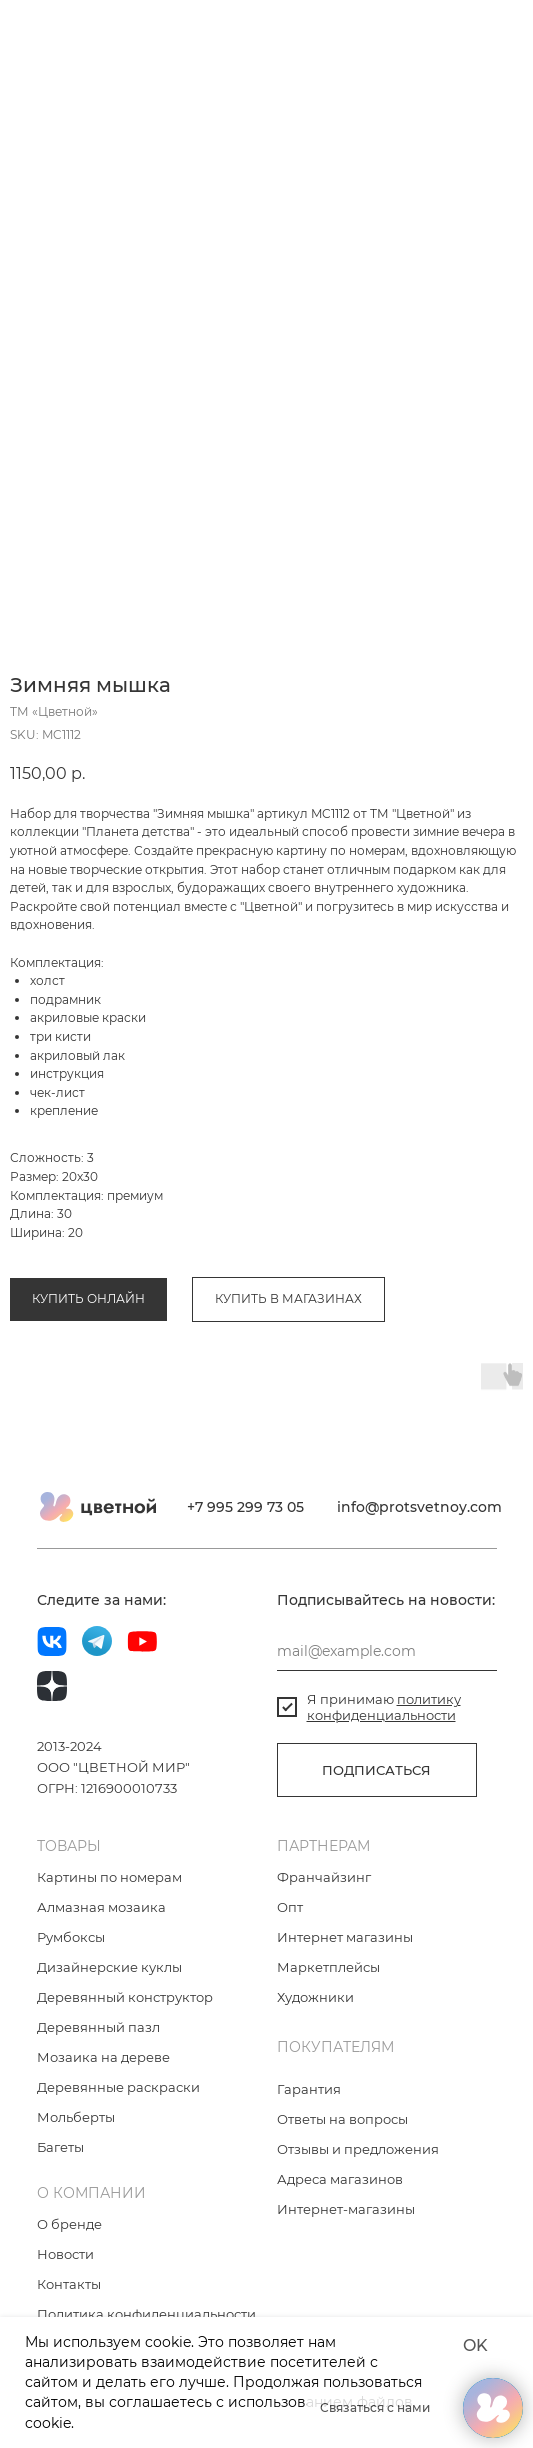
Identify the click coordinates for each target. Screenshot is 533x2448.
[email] (387, 1651)
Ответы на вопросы (342, 2119)
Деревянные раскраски (118, 2087)
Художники (315, 1997)
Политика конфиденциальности (146, 2314)
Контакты (69, 2284)
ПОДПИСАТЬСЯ (376, 1770)
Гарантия (309, 2089)
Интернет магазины (345, 1937)
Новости (65, 2254)
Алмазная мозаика (101, 1907)
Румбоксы (71, 1937)
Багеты (60, 2147)
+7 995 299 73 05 (245, 1507)
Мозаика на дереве (103, 2057)
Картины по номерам (109, 1877)
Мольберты (76, 2117)
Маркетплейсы (328, 1967)
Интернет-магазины (346, 2209)
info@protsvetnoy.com (419, 1507)
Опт (290, 1907)
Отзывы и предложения (358, 2149)
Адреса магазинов (340, 2179)
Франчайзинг (324, 1877)
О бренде (69, 2224)
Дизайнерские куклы (109, 1967)
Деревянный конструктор (125, 1997)
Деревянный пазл (98, 2027)
